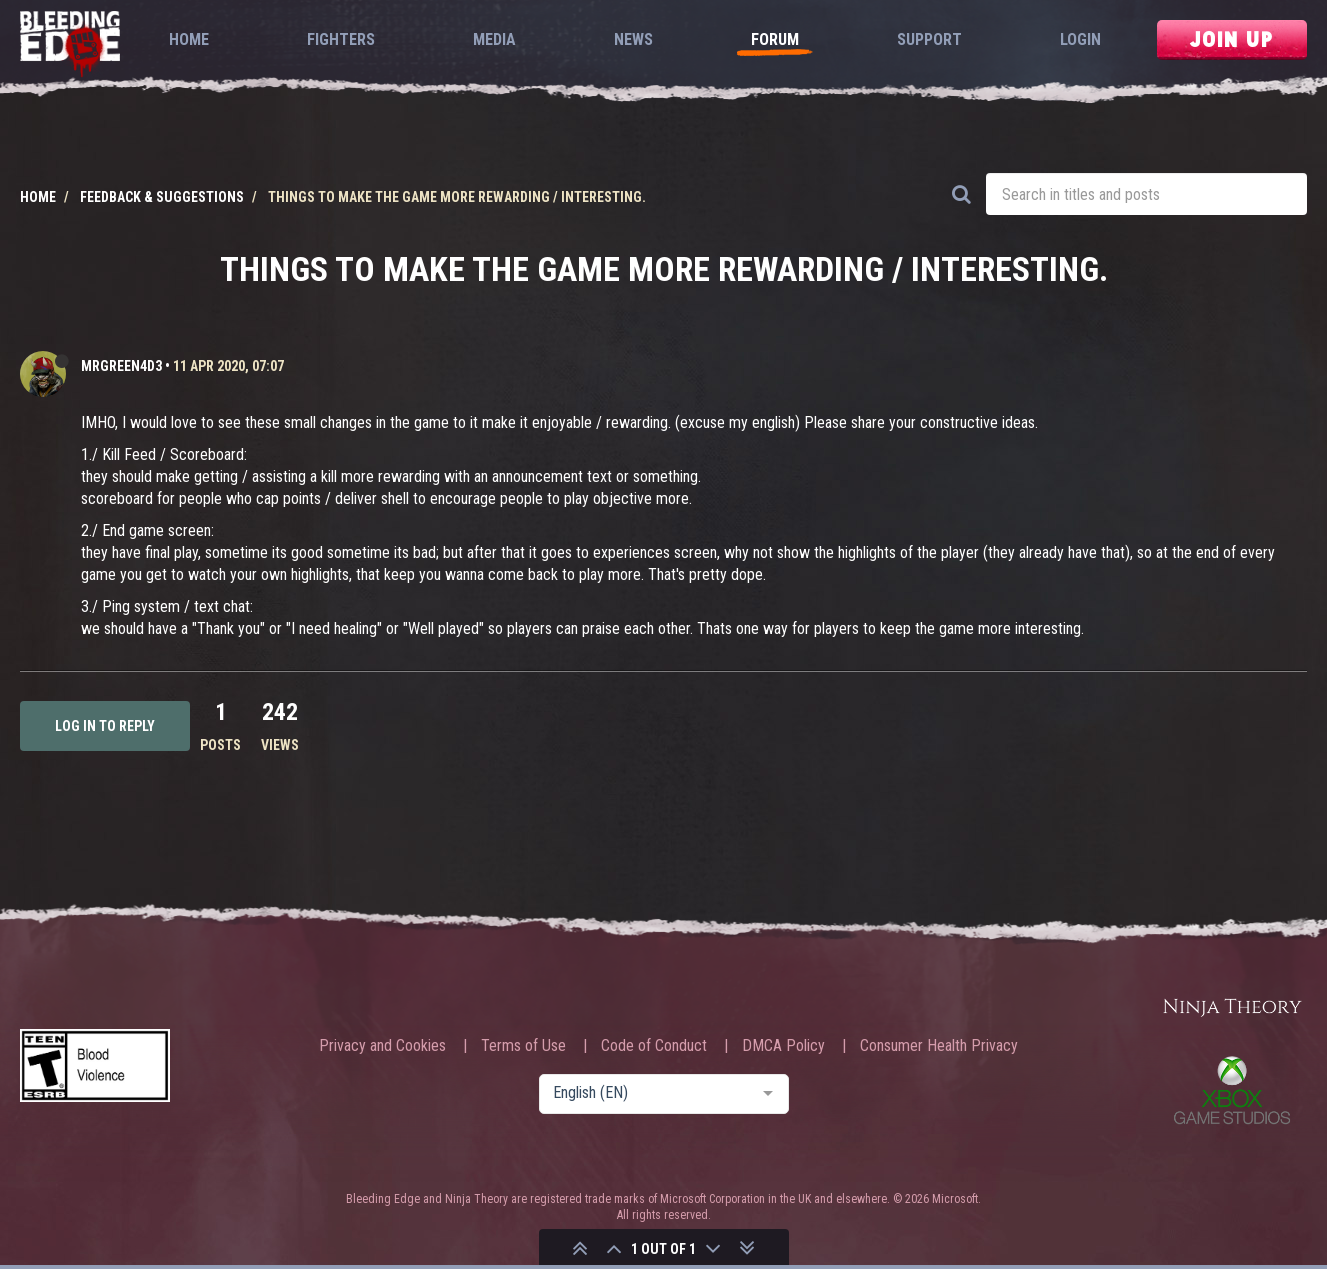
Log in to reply (105, 726)
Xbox (1232, 1090)
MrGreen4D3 (121, 366)
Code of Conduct (654, 1046)
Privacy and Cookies (382, 1046)
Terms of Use (523, 1046)
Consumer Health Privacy (939, 1046)
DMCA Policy (783, 1046)
